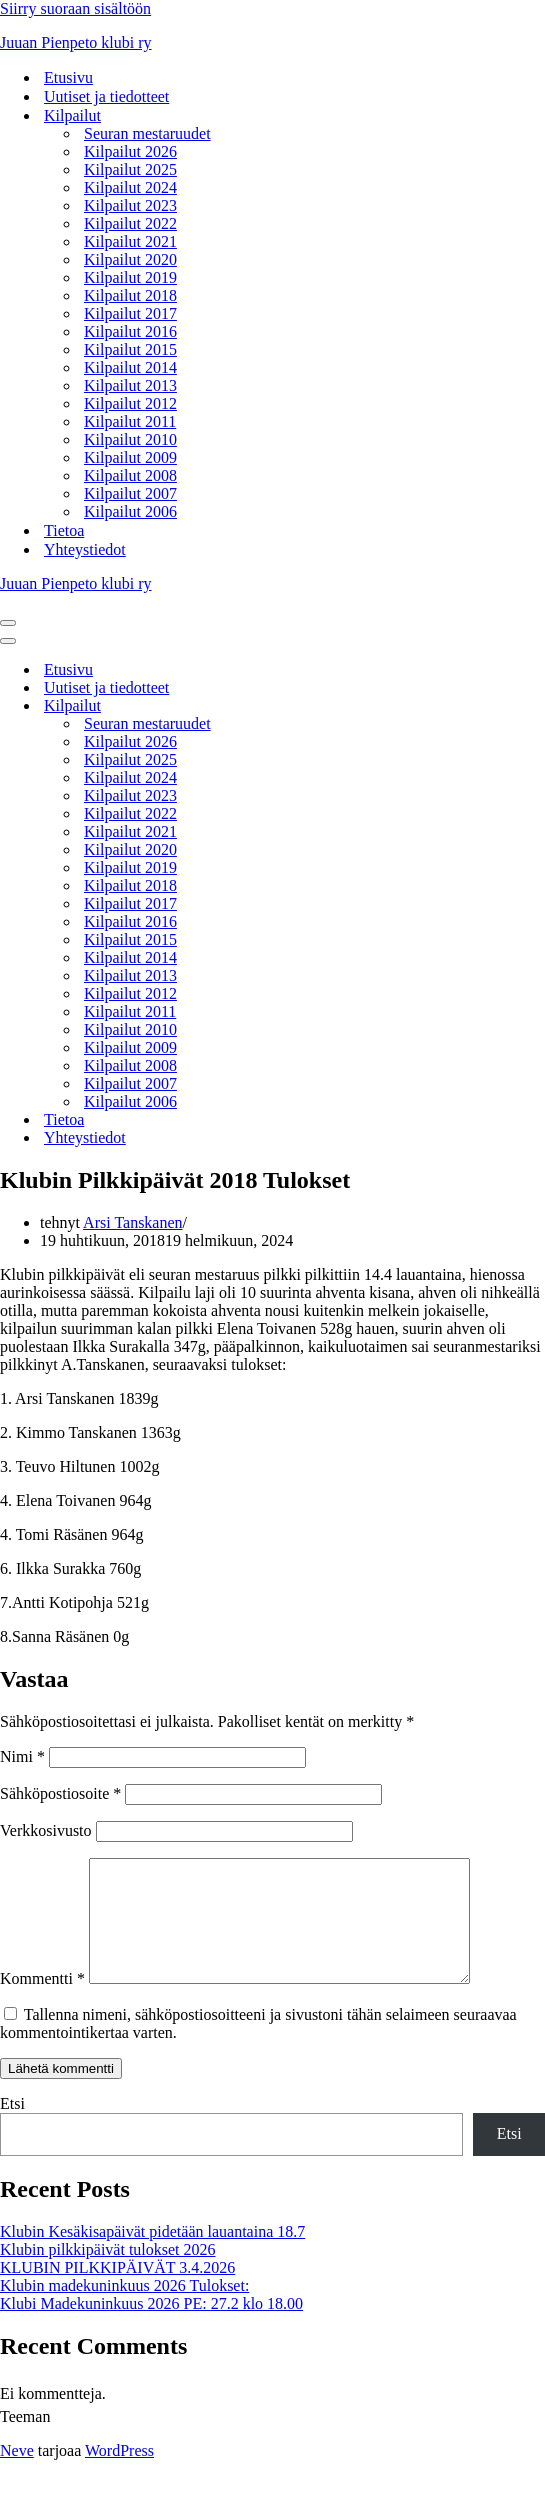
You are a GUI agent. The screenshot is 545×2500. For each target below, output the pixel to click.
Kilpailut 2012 (130, 403)
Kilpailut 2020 (130, 259)
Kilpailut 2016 (130, 331)
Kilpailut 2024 (130, 187)
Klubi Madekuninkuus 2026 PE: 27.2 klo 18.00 (151, 2327)
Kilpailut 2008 (130, 475)
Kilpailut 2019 (130, 277)
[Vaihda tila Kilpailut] (350, 706)
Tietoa (64, 530)
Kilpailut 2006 (130, 511)
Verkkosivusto (46, 1830)
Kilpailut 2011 (130, 421)
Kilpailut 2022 (130, 223)
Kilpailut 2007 (130, 493)
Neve (17, 2474)
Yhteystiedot (85, 549)
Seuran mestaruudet (147, 133)
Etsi (12, 2127)
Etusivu (68, 77)
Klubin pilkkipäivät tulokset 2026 (108, 2273)
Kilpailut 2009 (130, 457)
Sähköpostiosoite (60, 1793)
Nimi (22, 1756)
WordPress (119, 2474)
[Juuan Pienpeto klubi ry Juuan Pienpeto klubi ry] (272, 43)
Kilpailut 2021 (130, 241)
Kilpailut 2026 (130, 151)
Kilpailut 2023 (130, 205)
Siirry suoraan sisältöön (75, 8)
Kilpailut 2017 (130, 313)
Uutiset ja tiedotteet (106, 96)
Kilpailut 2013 (130, 385)
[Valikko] (8, 623)
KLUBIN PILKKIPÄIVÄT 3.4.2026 (117, 2291)
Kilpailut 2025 (130, 169)
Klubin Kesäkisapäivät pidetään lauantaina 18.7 (152, 2255)
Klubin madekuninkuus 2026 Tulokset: (124, 2309)
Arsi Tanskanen (132, 1222)
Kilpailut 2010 (130, 439)
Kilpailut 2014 (130, 367)
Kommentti (42, 2002)
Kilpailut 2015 (130, 349)
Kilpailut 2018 (130, 295)
